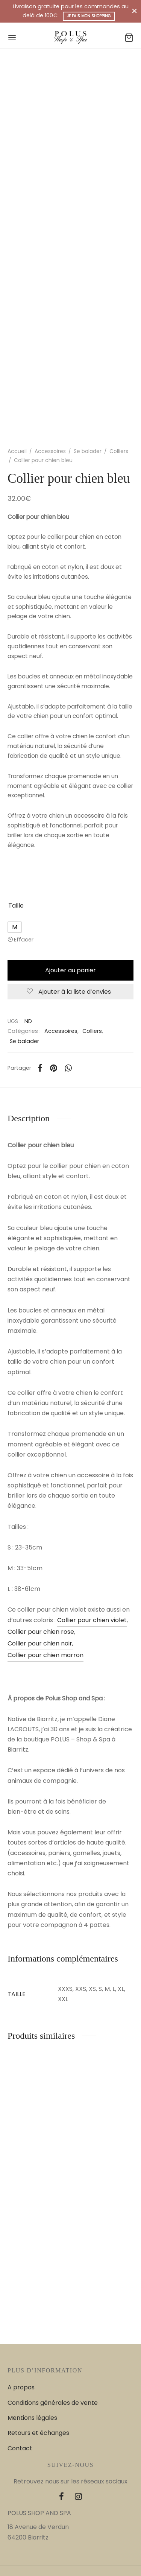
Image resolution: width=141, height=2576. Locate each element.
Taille (16, 905)
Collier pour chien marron (45, 1655)
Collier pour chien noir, (40, 1643)
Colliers (118, 451)
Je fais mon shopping (89, 16)
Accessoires (50, 451)
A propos (21, 2387)
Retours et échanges (38, 2432)
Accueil (17, 451)
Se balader (88, 451)
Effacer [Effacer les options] (23, 939)
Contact (20, 2448)
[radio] (15, 927)
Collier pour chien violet (92, 1620)
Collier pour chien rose (41, 1631)
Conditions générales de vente (53, 2402)
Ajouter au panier (70, 970)
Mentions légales (32, 2417)
